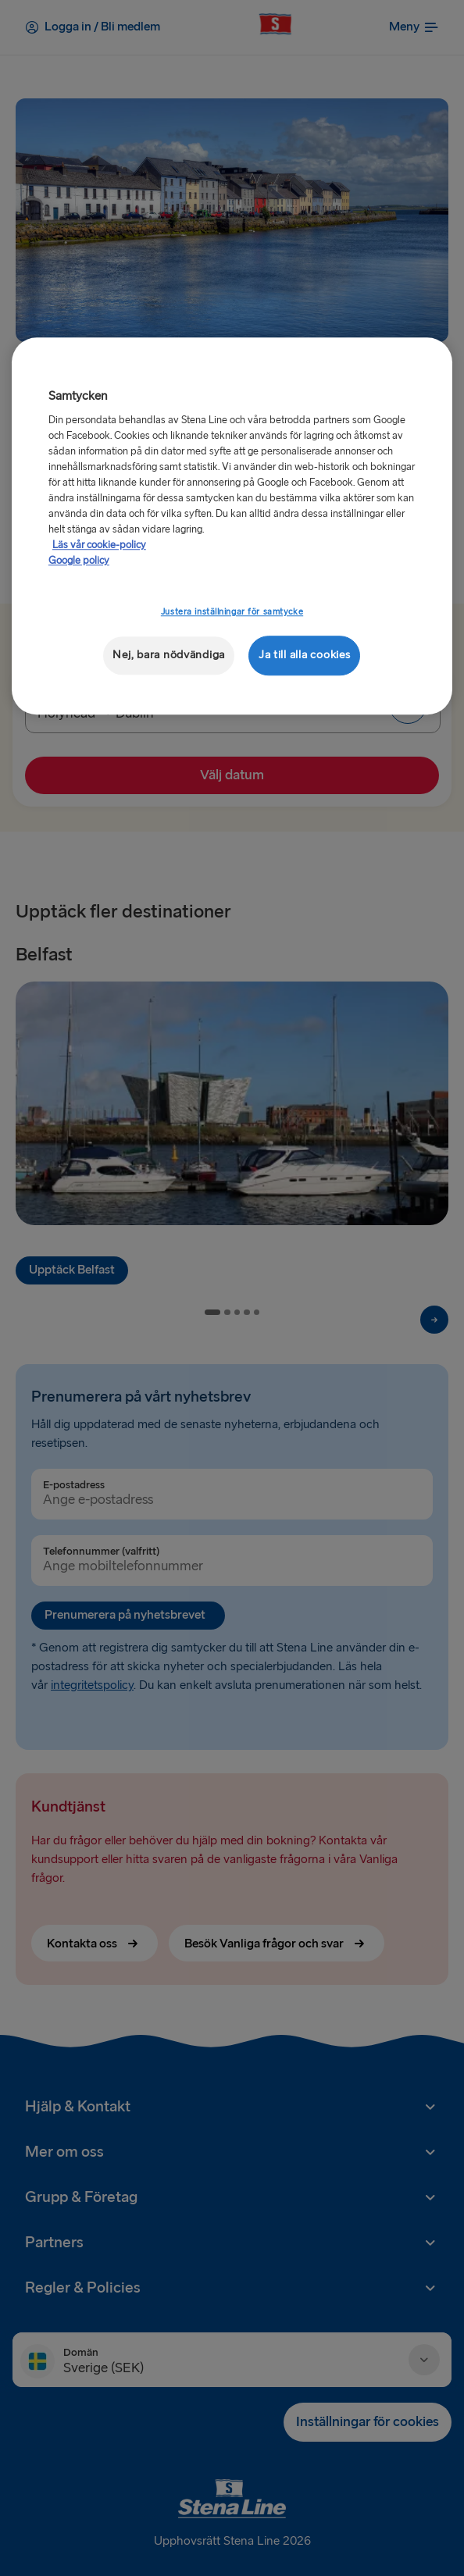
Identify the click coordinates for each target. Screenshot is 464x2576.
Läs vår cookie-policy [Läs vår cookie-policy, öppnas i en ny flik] (99, 545)
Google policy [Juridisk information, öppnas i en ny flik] (78, 560)
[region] (232, 525)
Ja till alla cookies (305, 654)
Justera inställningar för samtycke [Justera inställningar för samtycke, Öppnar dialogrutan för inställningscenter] (232, 612)
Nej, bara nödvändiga (168, 654)
